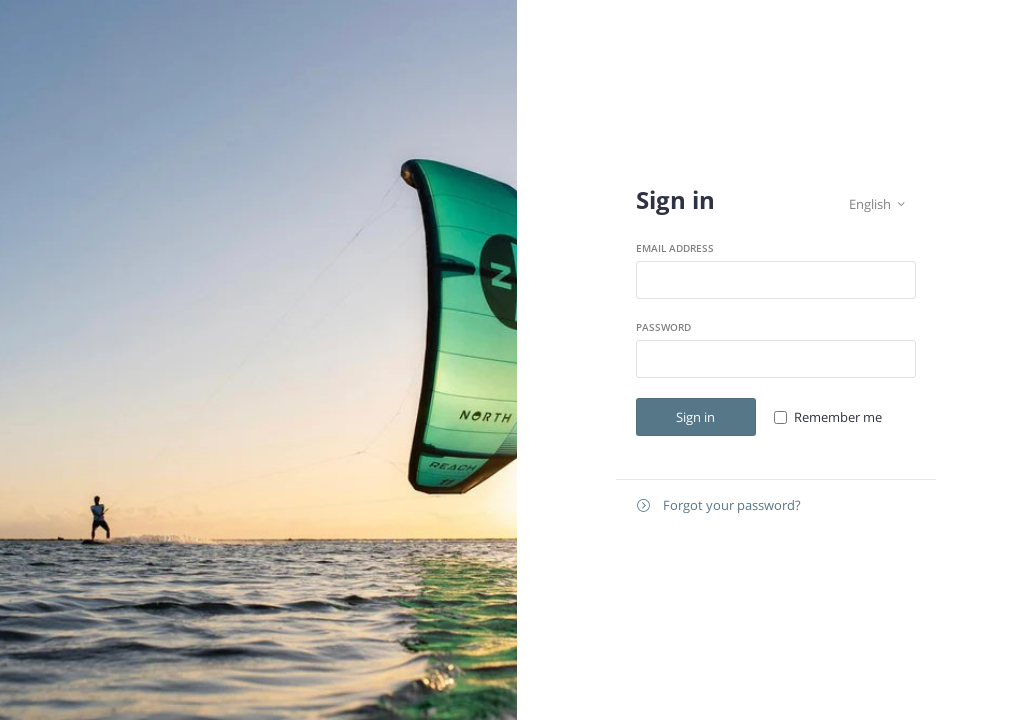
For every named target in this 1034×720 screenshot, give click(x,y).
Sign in (695, 417)
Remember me (838, 417)
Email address (675, 248)
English (877, 204)
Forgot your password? (719, 505)
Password (663, 327)
